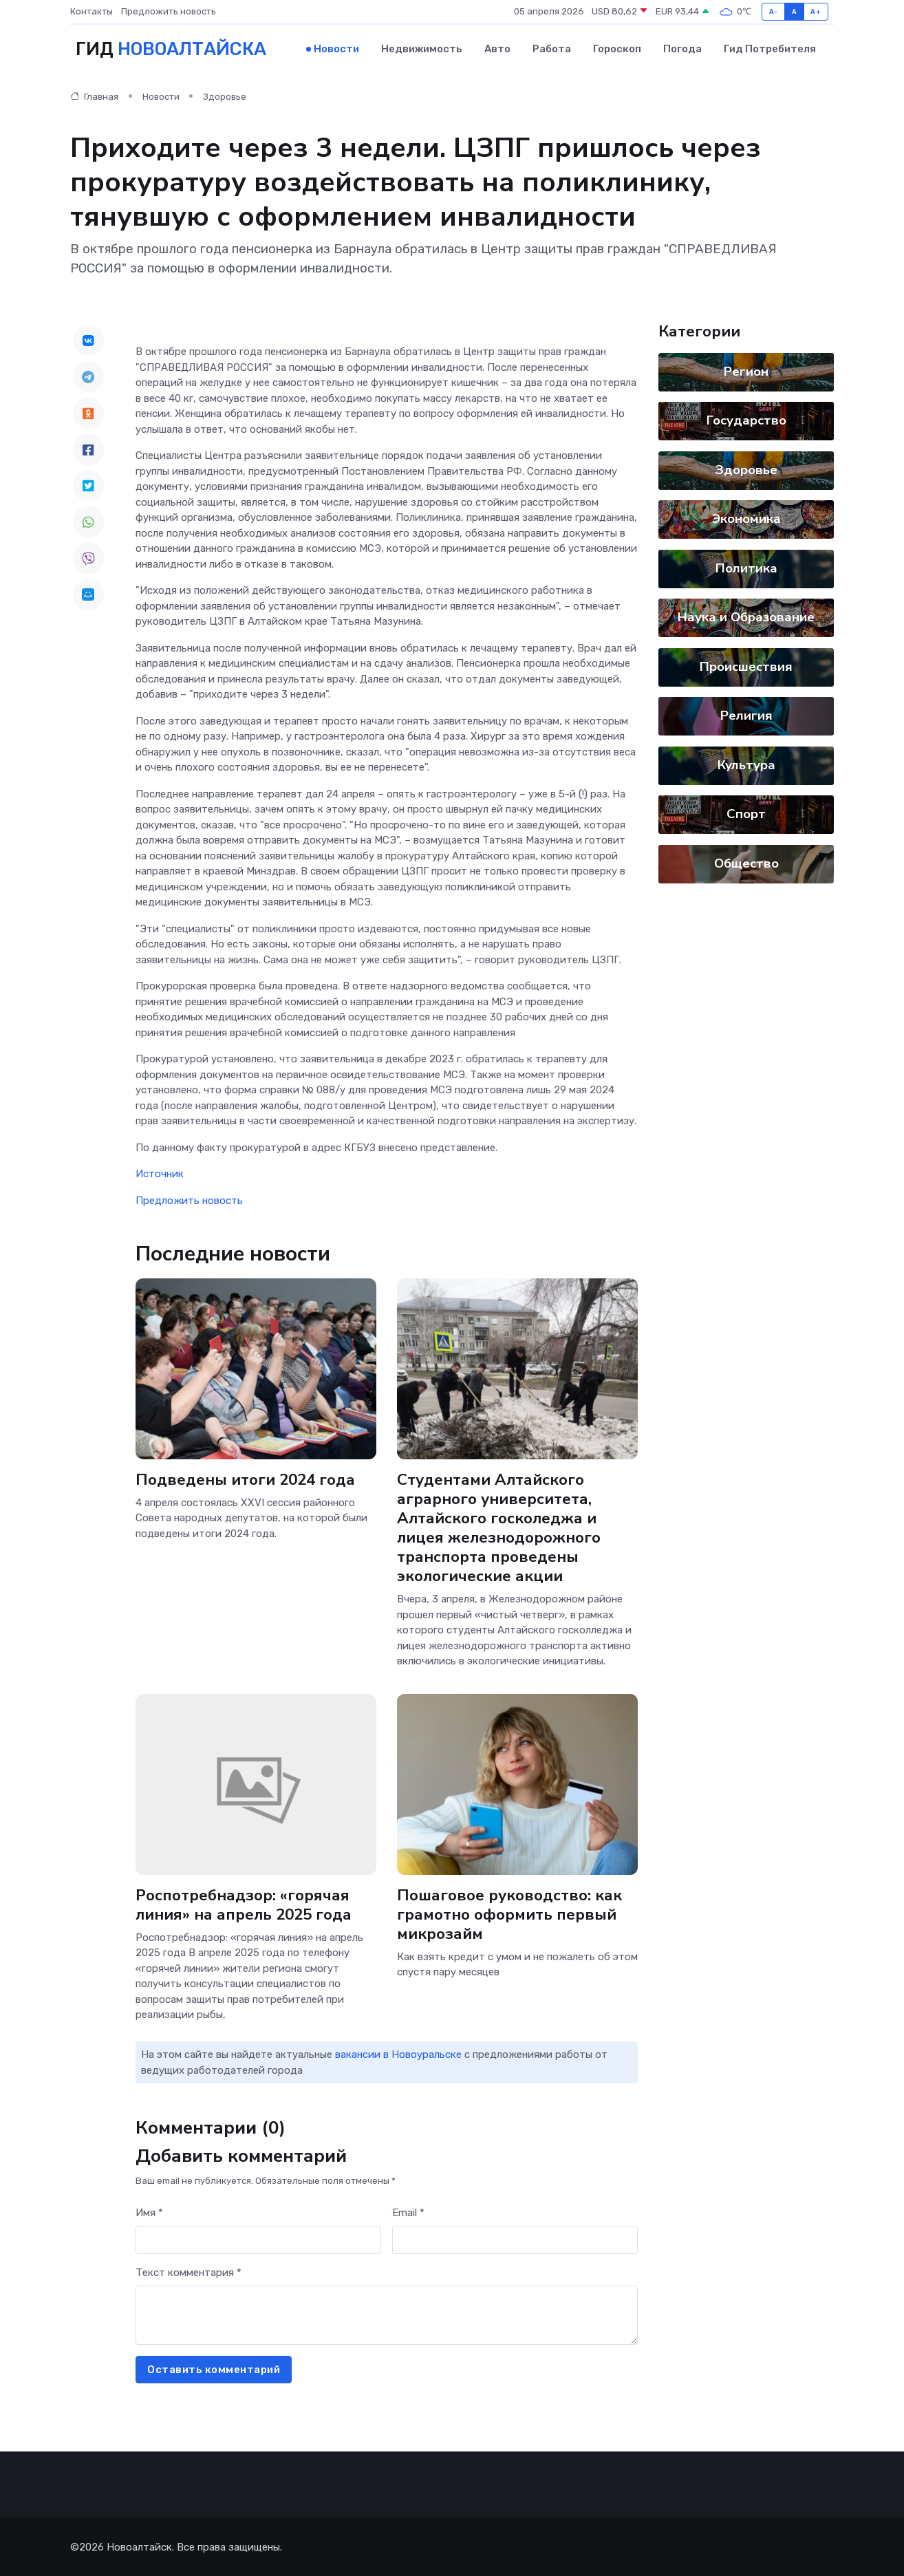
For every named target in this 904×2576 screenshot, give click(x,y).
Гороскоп (617, 49)
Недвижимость (421, 49)
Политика (746, 568)
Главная (94, 96)
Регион (746, 371)
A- (773, 11)
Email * (408, 2212)
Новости (336, 49)
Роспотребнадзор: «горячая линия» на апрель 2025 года (245, 1903)
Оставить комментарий (213, 2369)
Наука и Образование (746, 616)
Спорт (746, 813)
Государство (746, 420)
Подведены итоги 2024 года (247, 1478)
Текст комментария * (188, 2272)
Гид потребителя (770, 49)
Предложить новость (168, 11)
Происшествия (746, 666)
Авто (497, 49)
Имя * (149, 2212)
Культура (746, 764)
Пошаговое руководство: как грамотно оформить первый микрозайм (509, 1913)
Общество (746, 863)
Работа (551, 49)
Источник (160, 1173)
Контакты (91, 11)
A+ (815, 11)
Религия (746, 715)
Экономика (746, 518)
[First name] (258, 2239)
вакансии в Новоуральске (398, 2054)
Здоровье (224, 96)
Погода (682, 49)
